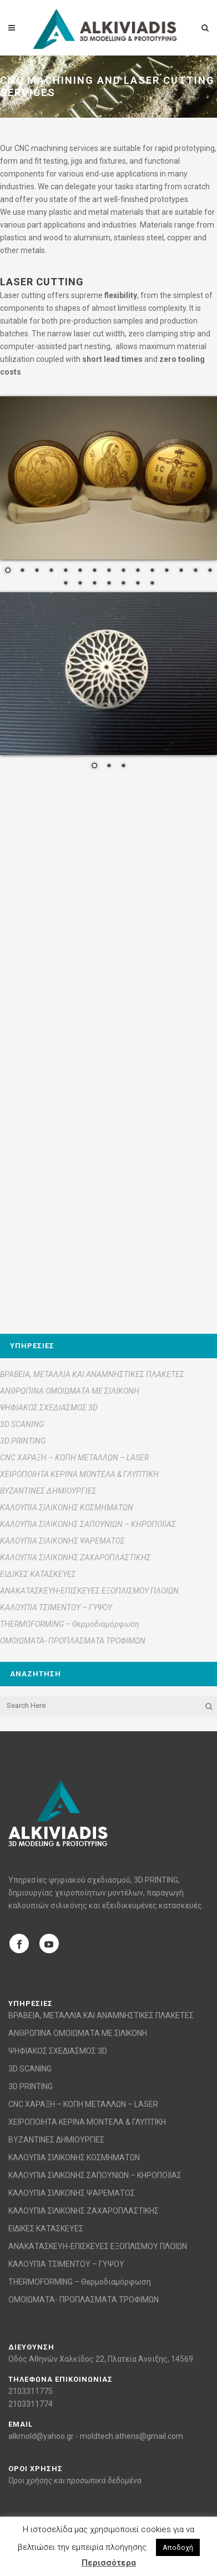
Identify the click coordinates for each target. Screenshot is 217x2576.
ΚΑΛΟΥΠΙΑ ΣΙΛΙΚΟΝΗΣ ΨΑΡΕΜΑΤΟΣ (62, 1540)
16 (65, 584)
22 (152, 584)
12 (166, 571)
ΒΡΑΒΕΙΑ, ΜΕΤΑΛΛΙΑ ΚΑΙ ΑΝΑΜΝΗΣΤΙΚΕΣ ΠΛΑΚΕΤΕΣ (92, 1374)
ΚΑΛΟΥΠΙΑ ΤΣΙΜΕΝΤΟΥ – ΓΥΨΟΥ (56, 1607)
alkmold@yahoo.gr (41, 2436)
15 (210, 571)
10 (138, 571)
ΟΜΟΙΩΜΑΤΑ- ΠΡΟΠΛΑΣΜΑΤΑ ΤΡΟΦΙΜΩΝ (72, 1640)
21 (138, 584)
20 (123, 584)
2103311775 (30, 2391)
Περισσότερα (109, 2563)
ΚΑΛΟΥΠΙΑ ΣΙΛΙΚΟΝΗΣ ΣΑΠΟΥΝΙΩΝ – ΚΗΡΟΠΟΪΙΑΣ (88, 1524)
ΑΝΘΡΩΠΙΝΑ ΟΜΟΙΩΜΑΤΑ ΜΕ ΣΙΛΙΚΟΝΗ (69, 1391)
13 (181, 571)
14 (195, 571)
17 (80, 584)
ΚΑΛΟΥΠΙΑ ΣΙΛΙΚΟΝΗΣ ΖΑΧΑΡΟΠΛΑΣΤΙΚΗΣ (75, 1557)
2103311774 (30, 2403)
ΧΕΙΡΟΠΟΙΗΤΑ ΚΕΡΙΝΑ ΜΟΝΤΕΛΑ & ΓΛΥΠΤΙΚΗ (79, 1474)
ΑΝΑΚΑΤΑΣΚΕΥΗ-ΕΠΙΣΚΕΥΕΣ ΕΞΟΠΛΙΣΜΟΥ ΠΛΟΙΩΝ (89, 1590)
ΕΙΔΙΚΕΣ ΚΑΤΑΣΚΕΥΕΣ (38, 1574)
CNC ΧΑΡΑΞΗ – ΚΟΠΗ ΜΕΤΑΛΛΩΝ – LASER (74, 1457)
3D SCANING (22, 1424)
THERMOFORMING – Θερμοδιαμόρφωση (69, 1624)
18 (94, 584)
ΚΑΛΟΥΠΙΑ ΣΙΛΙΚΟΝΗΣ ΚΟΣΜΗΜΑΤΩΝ (66, 1507)
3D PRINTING (23, 1440)
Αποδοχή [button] (178, 2547)
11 (152, 571)
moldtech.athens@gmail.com (131, 2436)
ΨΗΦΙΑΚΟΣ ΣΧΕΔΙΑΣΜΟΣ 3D (49, 1407)
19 (109, 584)
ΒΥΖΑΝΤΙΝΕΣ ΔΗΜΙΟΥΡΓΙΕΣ (48, 1490)
